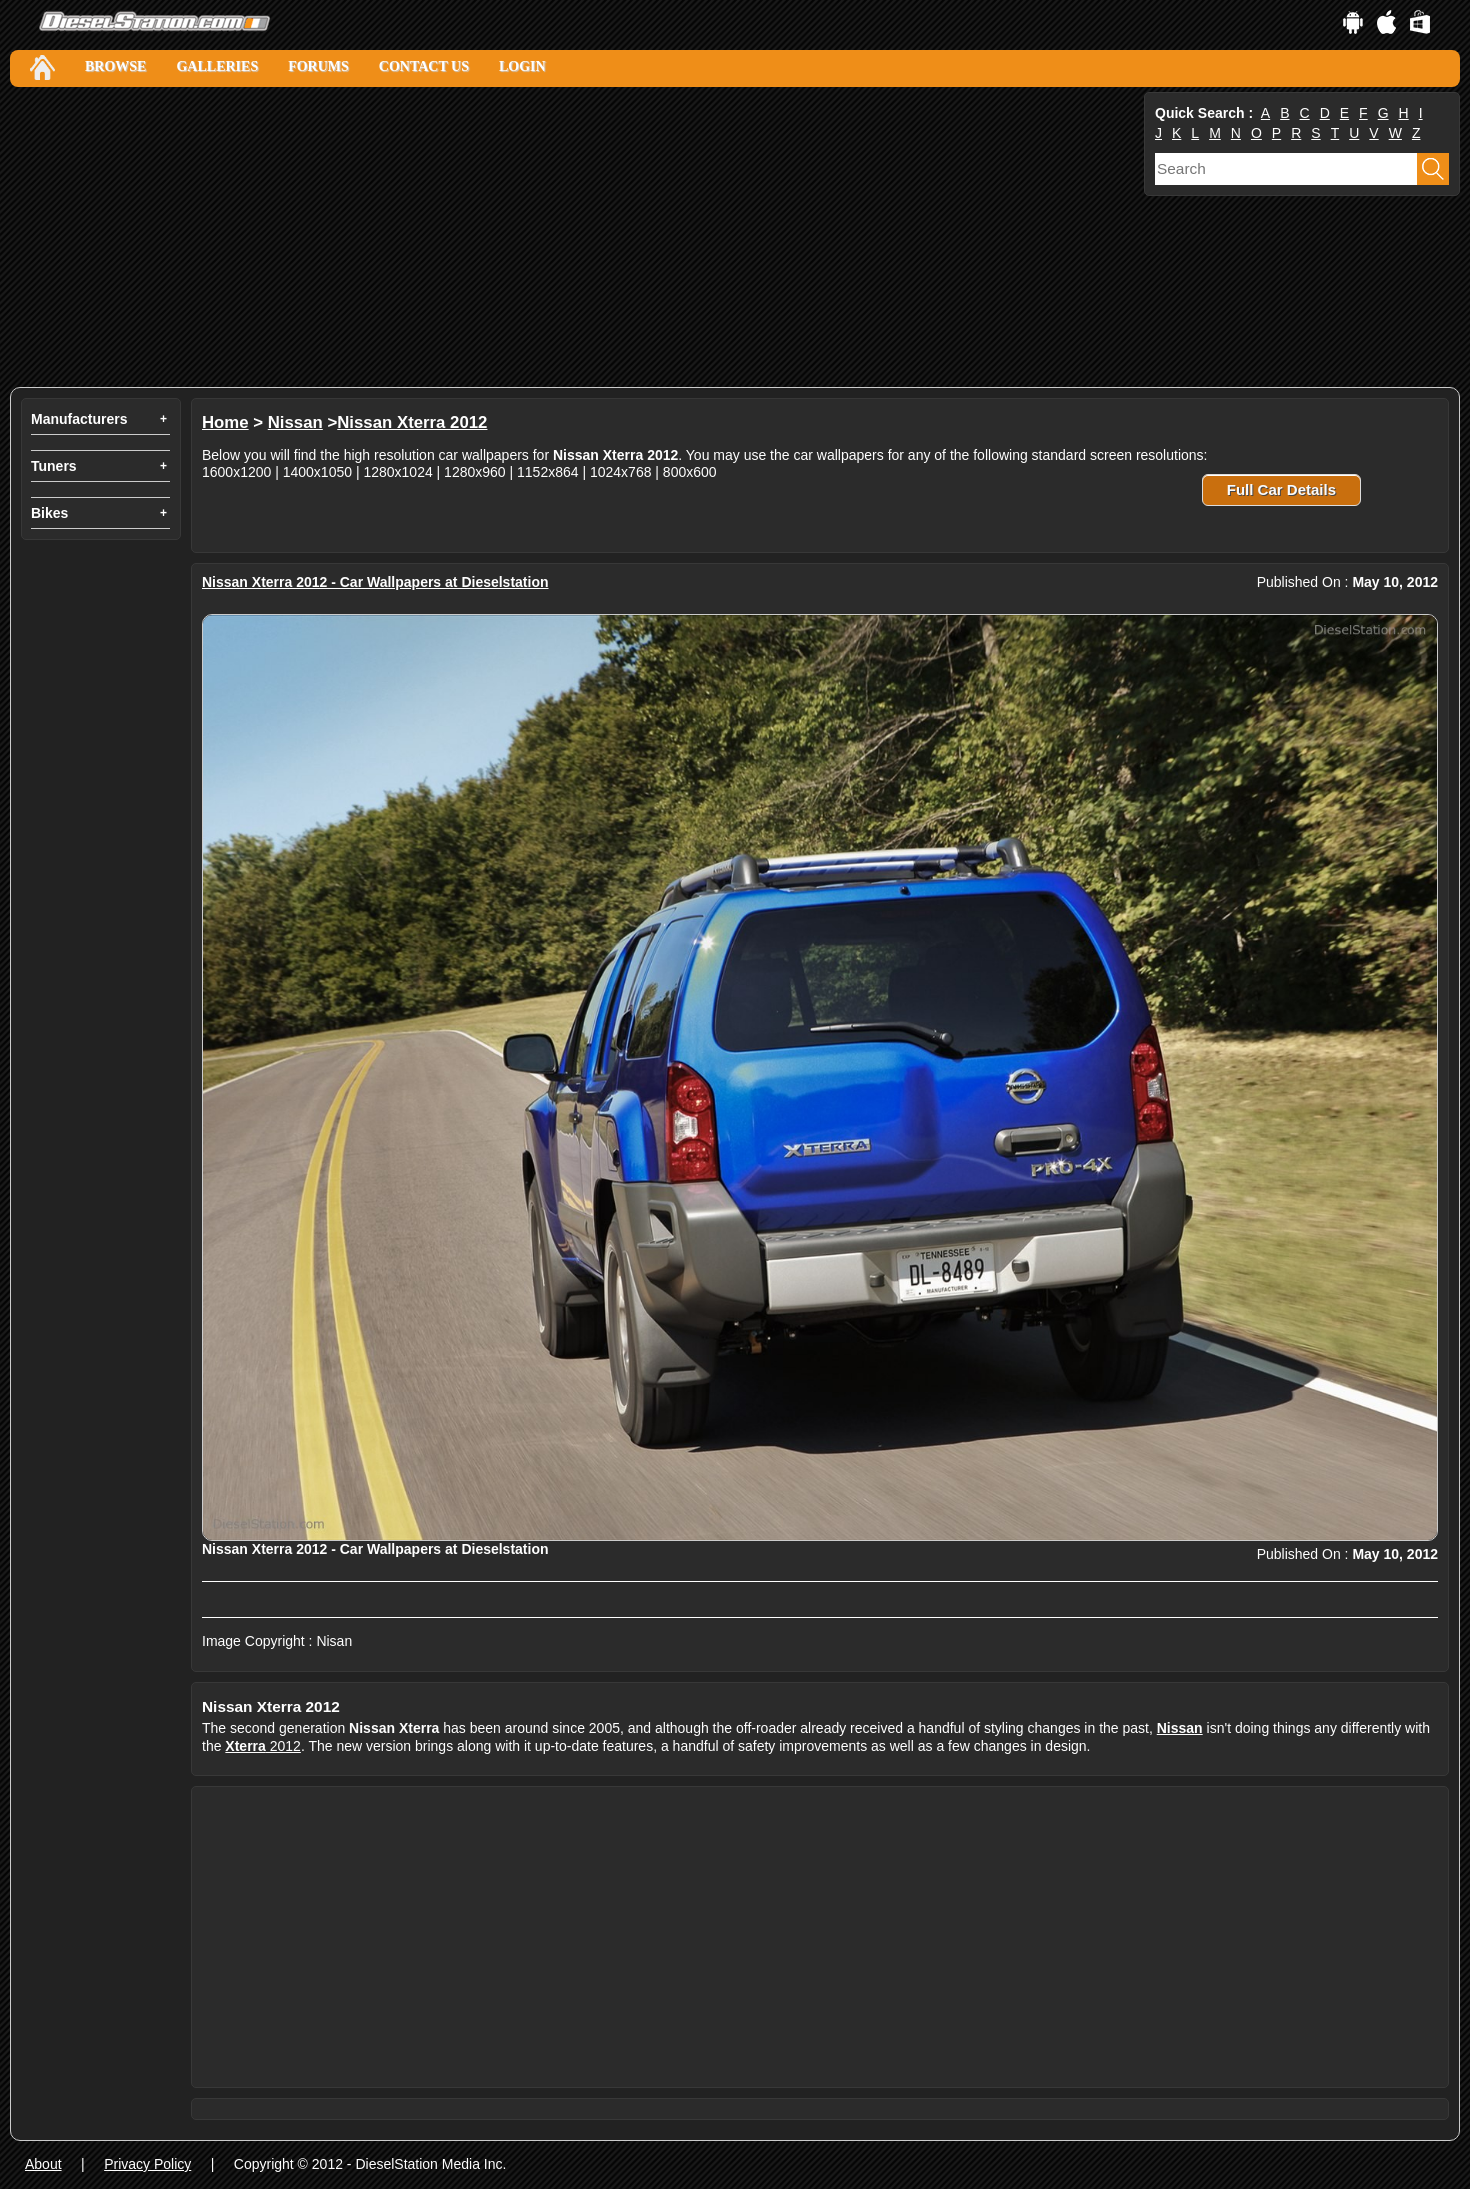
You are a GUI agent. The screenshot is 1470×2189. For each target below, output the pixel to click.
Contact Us (424, 66)
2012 (263, 1746)
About (43, 2164)
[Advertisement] (575, 237)
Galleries (217, 66)
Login (522, 66)
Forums (318, 66)
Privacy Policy (147, 2164)
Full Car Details (1281, 489)
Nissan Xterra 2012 (412, 422)
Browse (115, 66)
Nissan (295, 422)
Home (225, 422)
